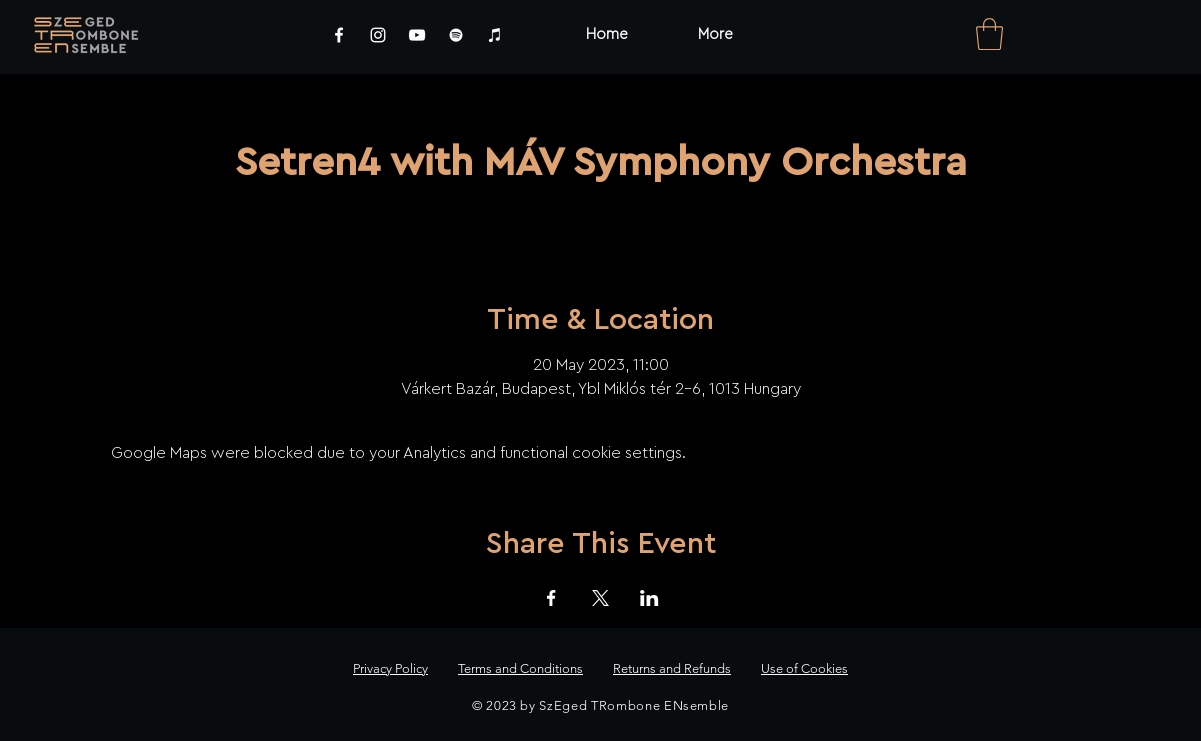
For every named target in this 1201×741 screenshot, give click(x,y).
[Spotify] (456, 35)
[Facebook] (339, 35)
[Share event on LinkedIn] (649, 598)
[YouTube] (417, 35)
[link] (989, 34)
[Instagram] (378, 35)
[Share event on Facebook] (551, 598)
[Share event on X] (600, 598)
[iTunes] (495, 35)
